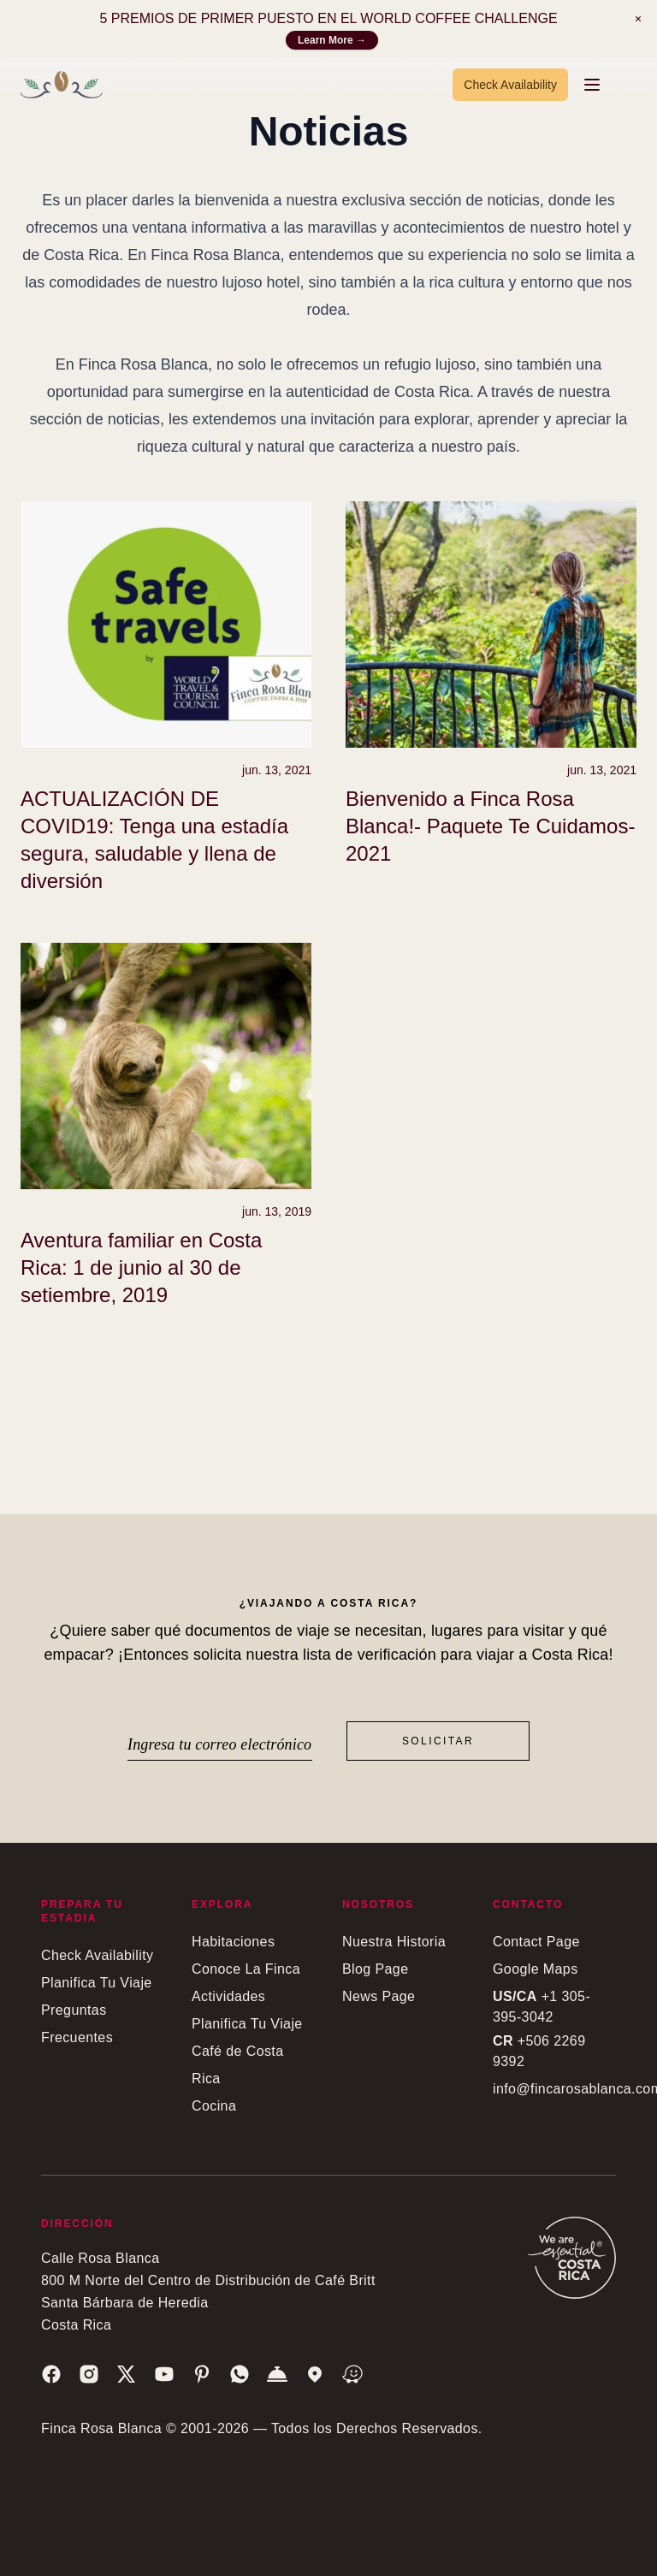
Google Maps (535, 1969)
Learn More (332, 40)
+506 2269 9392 (539, 2051)
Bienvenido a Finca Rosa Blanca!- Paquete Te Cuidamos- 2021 (490, 826)
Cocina (214, 2106)
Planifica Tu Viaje (96, 1982)
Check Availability (510, 85)
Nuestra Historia (394, 1941)
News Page (378, 1996)
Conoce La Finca (246, 1969)
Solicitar (438, 1741)
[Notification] (638, 19)
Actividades (228, 1996)
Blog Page (375, 1969)
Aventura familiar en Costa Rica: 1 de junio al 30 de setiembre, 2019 (141, 1267)
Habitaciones (233, 1941)
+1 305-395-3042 (541, 2006)
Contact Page (536, 1941)
